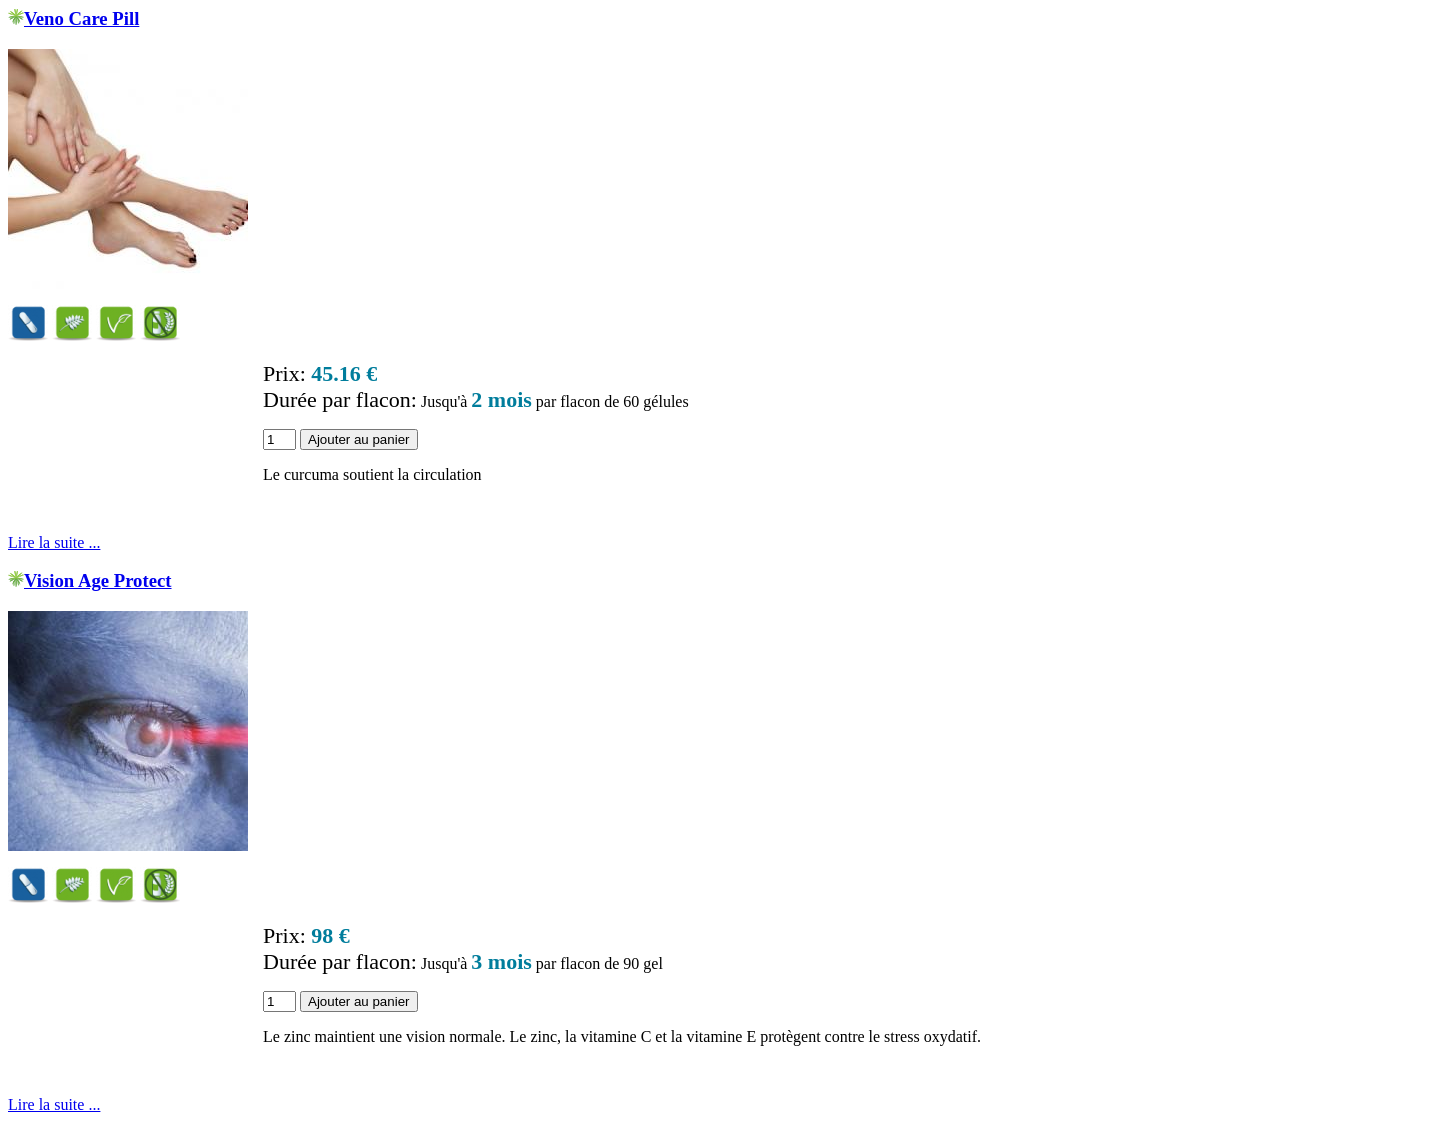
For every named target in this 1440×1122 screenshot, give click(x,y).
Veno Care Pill (81, 18)
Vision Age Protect (98, 580)
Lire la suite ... (54, 542)
